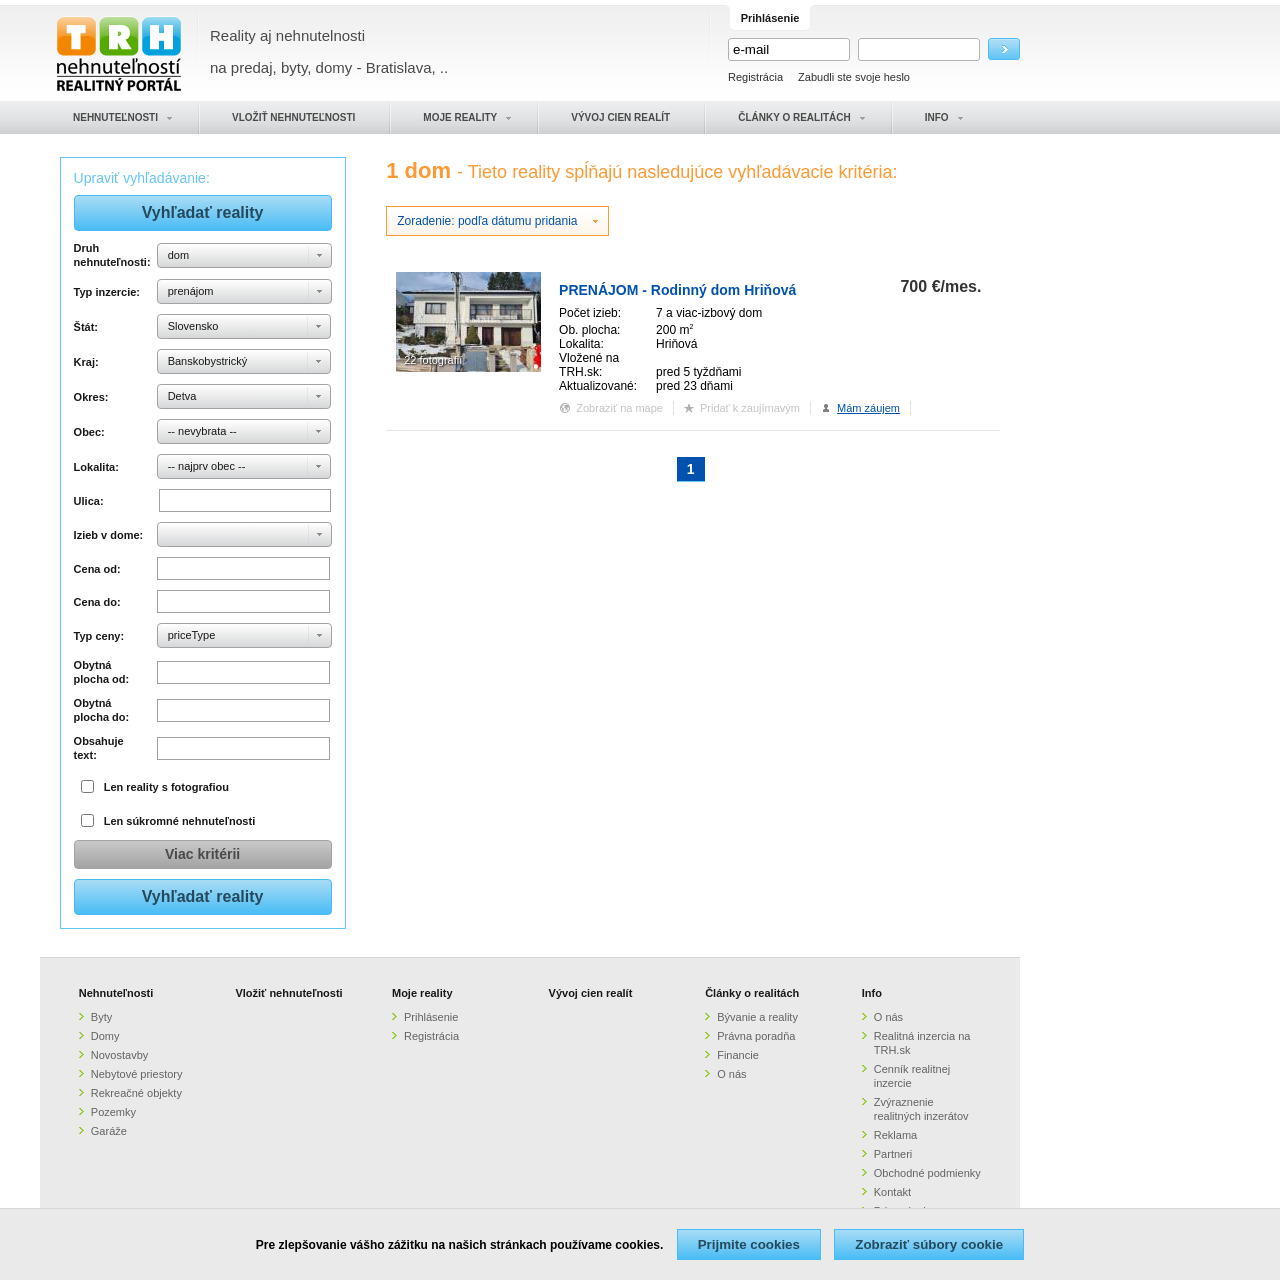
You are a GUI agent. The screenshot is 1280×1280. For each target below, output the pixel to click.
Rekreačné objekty (136, 1093)
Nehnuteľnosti (116, 993)
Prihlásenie (431, 1017)
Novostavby (119, 1055)
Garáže (109, 1131)
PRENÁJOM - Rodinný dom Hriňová (677, 290)
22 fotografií (433, 360)
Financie (738, 1055)
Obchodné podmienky (927, 1173)
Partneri (893, 1154)
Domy (105, 1036)
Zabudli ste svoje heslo (854, 77)
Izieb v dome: (109, 535)
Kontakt (892, 1192)
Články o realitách (752, 993)
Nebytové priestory (137, 1074)
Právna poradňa (756, 1036)
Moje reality (422, 993)
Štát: (86, 327)
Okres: (91, 397)
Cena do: (97, 602)
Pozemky (113, 1112)
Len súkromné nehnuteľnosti (180, 821)
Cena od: (97, 569)
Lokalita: (96, 467)
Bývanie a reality (757, 1017)
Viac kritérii (202, 854)
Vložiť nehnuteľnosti (288, 993)
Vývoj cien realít (591, 993)
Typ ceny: (99, 636)
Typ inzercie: (107, 292)
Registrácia (755, 77)
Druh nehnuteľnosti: (112, 255)
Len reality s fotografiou (166, 787)
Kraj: (86, 362)
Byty (101, 1017)
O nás (731, 1074)
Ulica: (89, 501)
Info (872, 993)
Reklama (895, 1135)
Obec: (89, 432)
